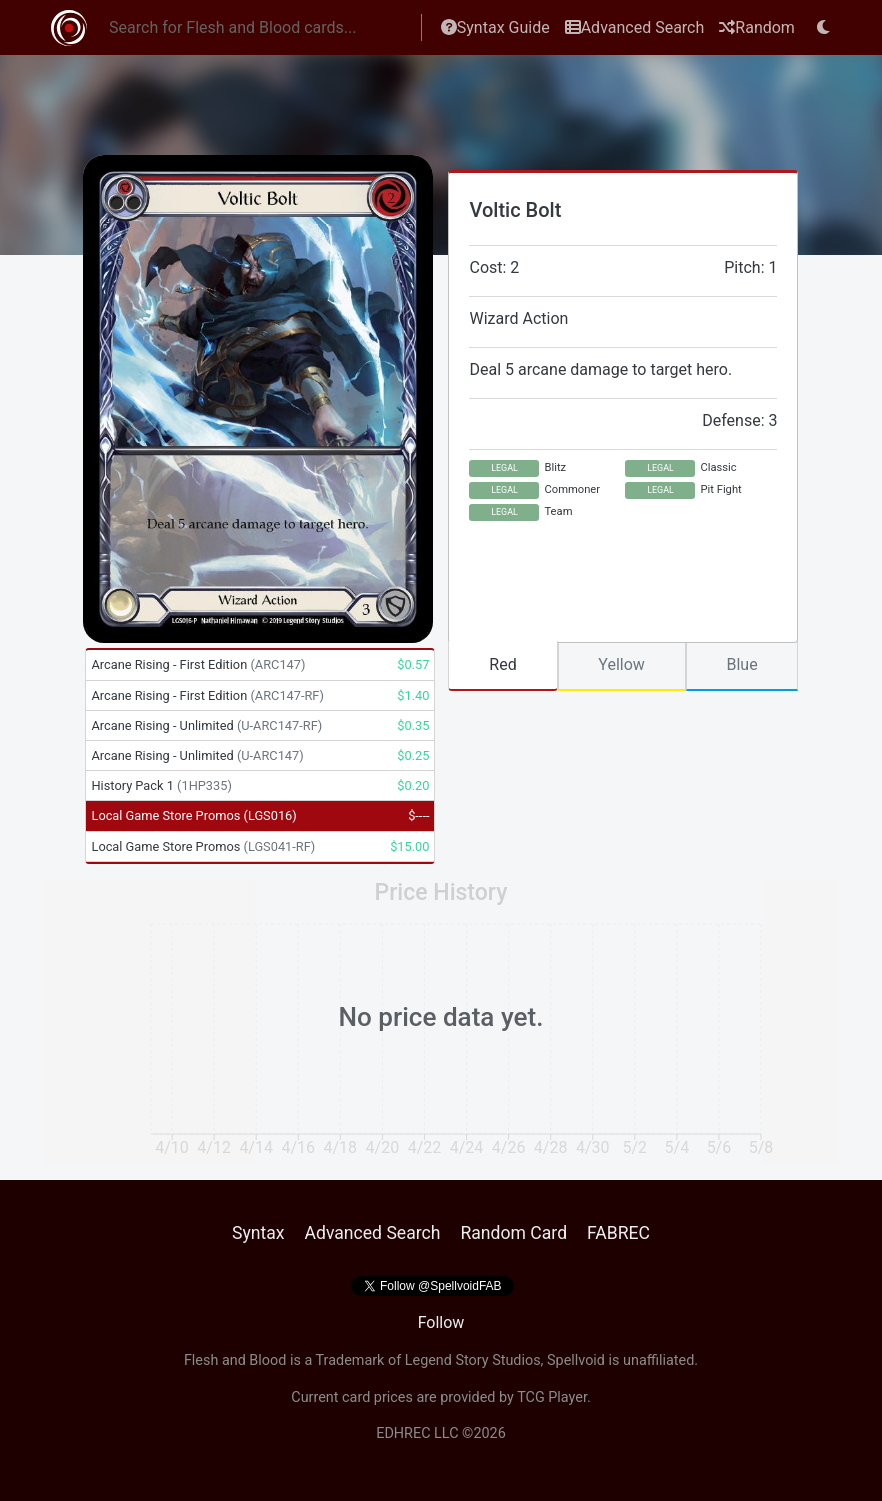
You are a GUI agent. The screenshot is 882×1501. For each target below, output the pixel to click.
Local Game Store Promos (193, 815)
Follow (441, 1322)
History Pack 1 (161, 785)
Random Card (513, 1233)
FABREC (618, 1233)
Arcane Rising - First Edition (198, 664)
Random (757, 27)
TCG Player (552, 1397)
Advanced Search (635, 27)
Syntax (258, 1233)
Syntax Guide (495, 27)
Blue (741, 664)
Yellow (621, 664)
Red (502, 664)
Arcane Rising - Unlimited (206, 725)
